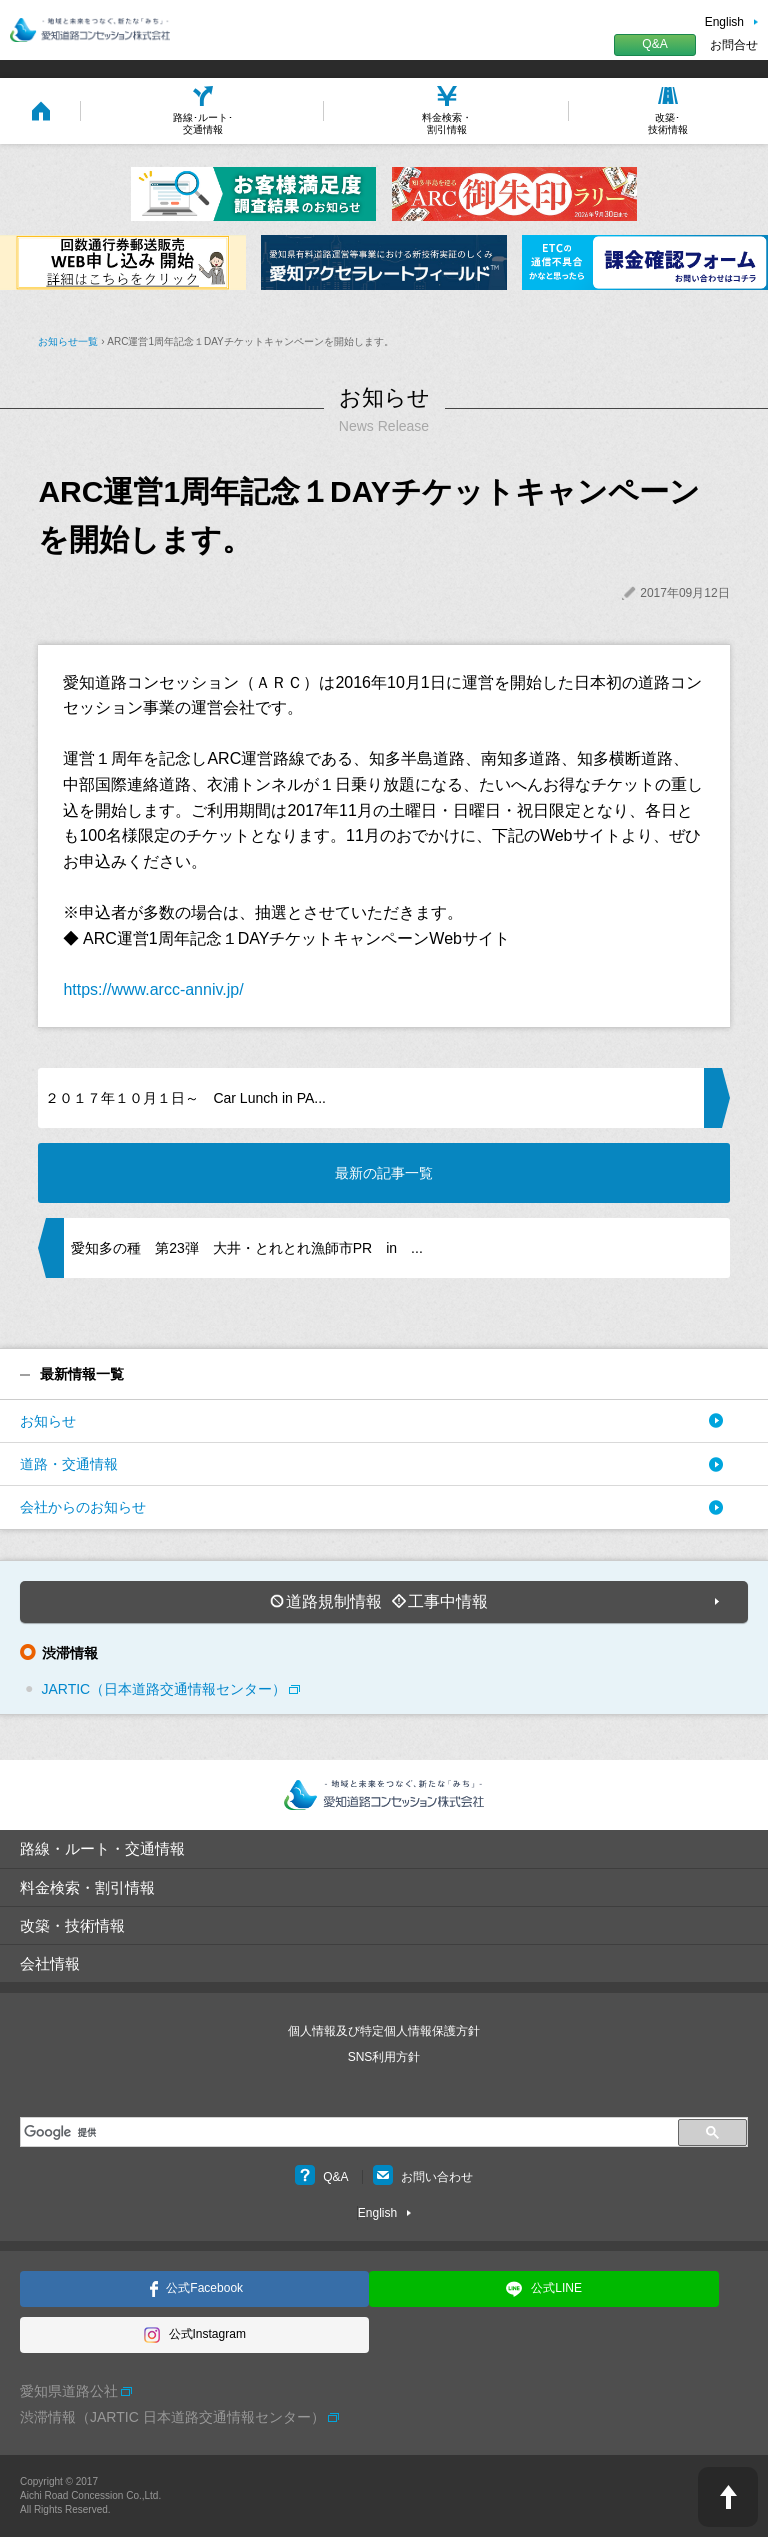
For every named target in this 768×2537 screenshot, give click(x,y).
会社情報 (50, 1963)
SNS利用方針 (384, 2057)
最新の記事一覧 (384, 1173)
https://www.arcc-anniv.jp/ (153, 989)
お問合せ (734, 45)
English (724, 22)
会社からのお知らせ (83, 1507)
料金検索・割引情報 (87, 1887)
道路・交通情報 (69, 1464)
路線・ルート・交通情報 (102, 1848)
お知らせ (48, 1421)
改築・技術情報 (72, 1925)
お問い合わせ (423, 2177)
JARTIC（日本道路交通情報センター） (163, 1689)
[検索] (346, 2132)
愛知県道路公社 (69, 2391)
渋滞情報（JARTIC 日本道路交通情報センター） (172, 2417)
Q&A (654, 44)
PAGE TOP (728, 2497)
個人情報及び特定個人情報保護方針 (384, 2031)
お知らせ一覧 (68, 341)
